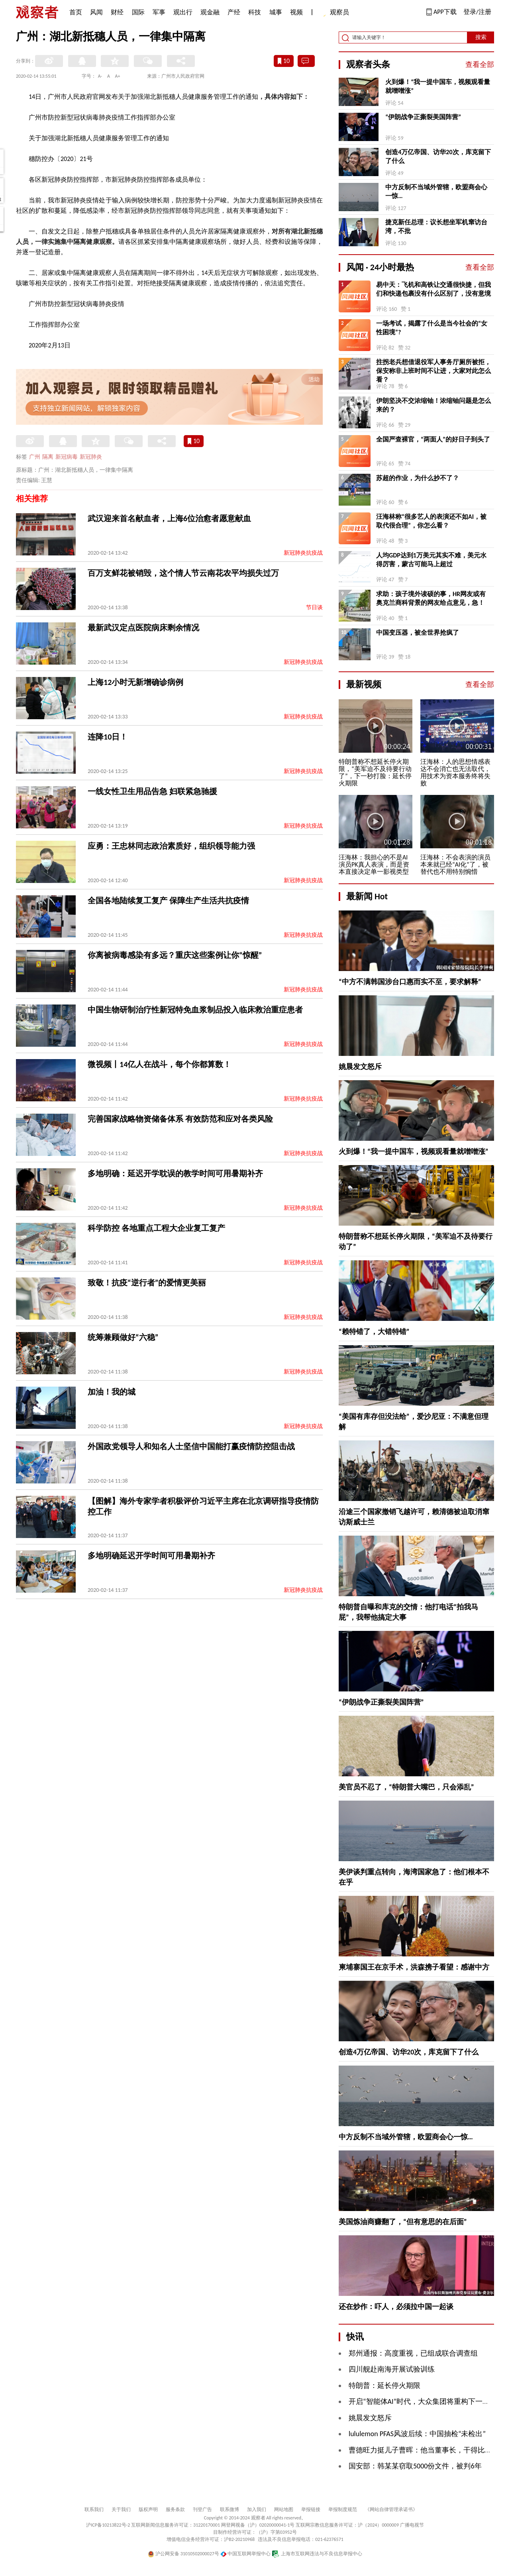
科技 (254, 12)
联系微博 (229, 2509)
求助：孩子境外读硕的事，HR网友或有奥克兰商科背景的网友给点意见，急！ (431, 598)
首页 (75, 12)
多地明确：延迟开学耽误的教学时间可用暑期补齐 (175, 1173)
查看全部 (479, 64)
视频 (296, 12)
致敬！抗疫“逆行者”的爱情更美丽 (147, 1282)
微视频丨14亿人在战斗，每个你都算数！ (159, 1064)
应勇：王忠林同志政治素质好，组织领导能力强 (171, 846)
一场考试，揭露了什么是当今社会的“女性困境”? (431, 328)
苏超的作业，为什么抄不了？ (417, 478)
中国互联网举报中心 (245, 2553)
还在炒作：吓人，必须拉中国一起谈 (396, 2306)
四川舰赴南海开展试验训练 (392, 2369)
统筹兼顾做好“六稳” (123, 1337)
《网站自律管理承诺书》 (391, 2509)
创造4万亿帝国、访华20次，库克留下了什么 (437, 156)
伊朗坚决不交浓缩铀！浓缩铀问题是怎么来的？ (433, 405)
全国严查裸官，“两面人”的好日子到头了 (433, 439)
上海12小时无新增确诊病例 (135, 682)
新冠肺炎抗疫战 (303, 552)
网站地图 (283, 2509)
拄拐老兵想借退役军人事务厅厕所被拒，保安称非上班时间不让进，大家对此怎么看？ (433, 370)
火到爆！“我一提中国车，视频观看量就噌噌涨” (437, 86)
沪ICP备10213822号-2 (108, 2525)
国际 (138, 12)
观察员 (335, 13)
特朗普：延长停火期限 (384, 2385)
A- (100, 76)
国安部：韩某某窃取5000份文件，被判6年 (415, 2466)
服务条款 (175, 2509)
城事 (275, 12)
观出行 (182, 12)
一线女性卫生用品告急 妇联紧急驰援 (152, 791)
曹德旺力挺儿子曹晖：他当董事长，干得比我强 (424, 2450)
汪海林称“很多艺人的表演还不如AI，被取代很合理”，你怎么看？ (431, 521)
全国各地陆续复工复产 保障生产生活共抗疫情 (168, 900)
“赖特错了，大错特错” (374, 1331)
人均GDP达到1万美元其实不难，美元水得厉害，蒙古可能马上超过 (431, 559)
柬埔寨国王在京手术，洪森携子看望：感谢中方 (414, 1967)
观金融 (210, 12)
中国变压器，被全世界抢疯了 (417, 632)
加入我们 (256, 2509)
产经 (234, 12)
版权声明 (148, 2509)
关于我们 (121, 2509)
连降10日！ (108, 737)
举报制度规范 (342, 2509)
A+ (117, 76)
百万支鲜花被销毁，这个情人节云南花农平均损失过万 (183, 573)
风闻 (96, 12)
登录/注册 (477, 12)
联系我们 (94, 2509)
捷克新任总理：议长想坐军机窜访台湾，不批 (436, 226)
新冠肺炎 (91, 456)
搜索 (480, 37)
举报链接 (310, 2509)
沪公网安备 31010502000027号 (183, 2553)
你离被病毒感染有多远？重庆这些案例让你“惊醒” (175, 955)
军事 (159, 12)
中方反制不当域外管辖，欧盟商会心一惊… (436, 191)
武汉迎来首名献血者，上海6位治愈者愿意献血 (169, 518)
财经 (117, 12)
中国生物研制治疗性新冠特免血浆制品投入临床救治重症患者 (195, 1009)
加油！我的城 (111, 1392)
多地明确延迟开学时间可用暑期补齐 (151, 1555)
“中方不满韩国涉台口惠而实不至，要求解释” (410, 981)
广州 (34, 456)
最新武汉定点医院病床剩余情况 (143, 627)
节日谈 (314, 607)
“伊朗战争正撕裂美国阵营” (423, 117)
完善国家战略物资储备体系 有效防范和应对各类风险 (180, 1119)
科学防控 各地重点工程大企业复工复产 (156, 1228)
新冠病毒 (66, 456)
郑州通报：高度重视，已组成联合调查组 (413, 2353)
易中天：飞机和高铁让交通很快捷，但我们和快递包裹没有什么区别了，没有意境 (433, 289)
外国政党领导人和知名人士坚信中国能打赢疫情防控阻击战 (191, 1446)
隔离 (47, 456)
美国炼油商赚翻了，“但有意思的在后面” (403, 2221)
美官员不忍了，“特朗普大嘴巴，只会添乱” (406, 1787)
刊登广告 (202, 2509)
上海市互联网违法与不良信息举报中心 (317, 2553)
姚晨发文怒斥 (360, 1066)
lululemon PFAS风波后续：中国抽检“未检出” (417, 2433)
